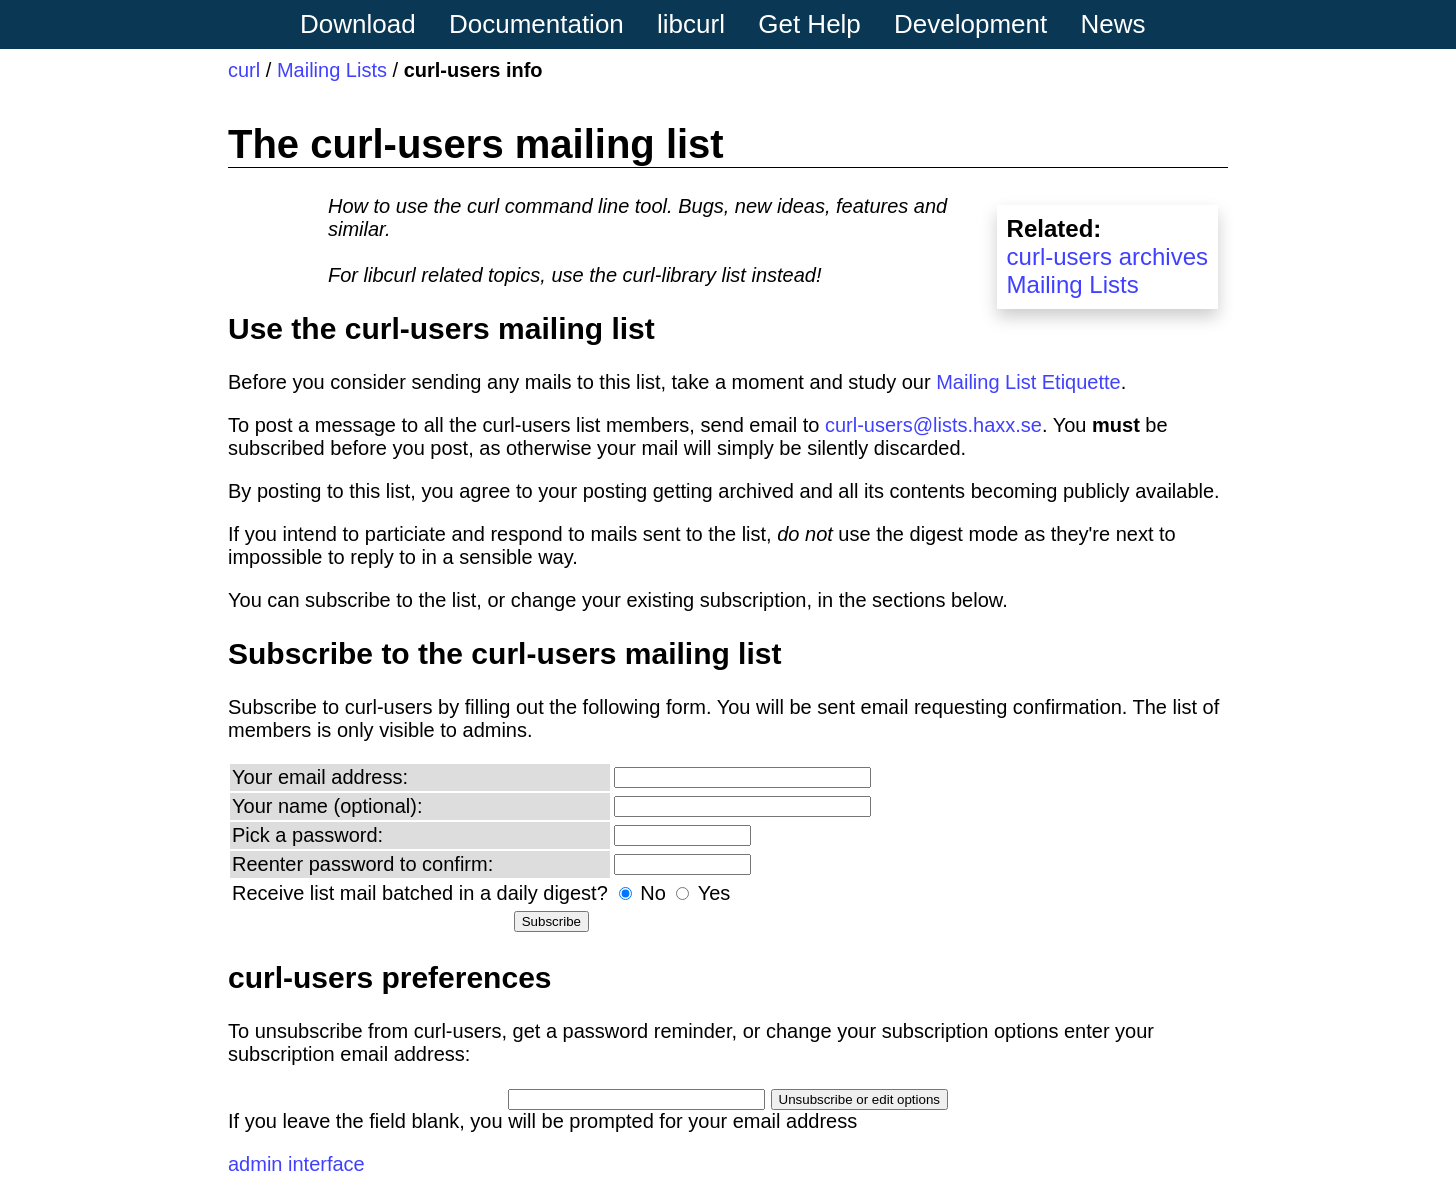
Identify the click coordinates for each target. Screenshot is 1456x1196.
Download (358, 24)
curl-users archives (1107, 256)
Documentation (536, 24)
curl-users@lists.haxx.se (933, 425)
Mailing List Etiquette (1028, 382)
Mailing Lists (332, 70)
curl (244, 70)
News (1113, 24)
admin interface (296, 1164)
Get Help (809, 24)
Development (970, 24)
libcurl (691, 24)
